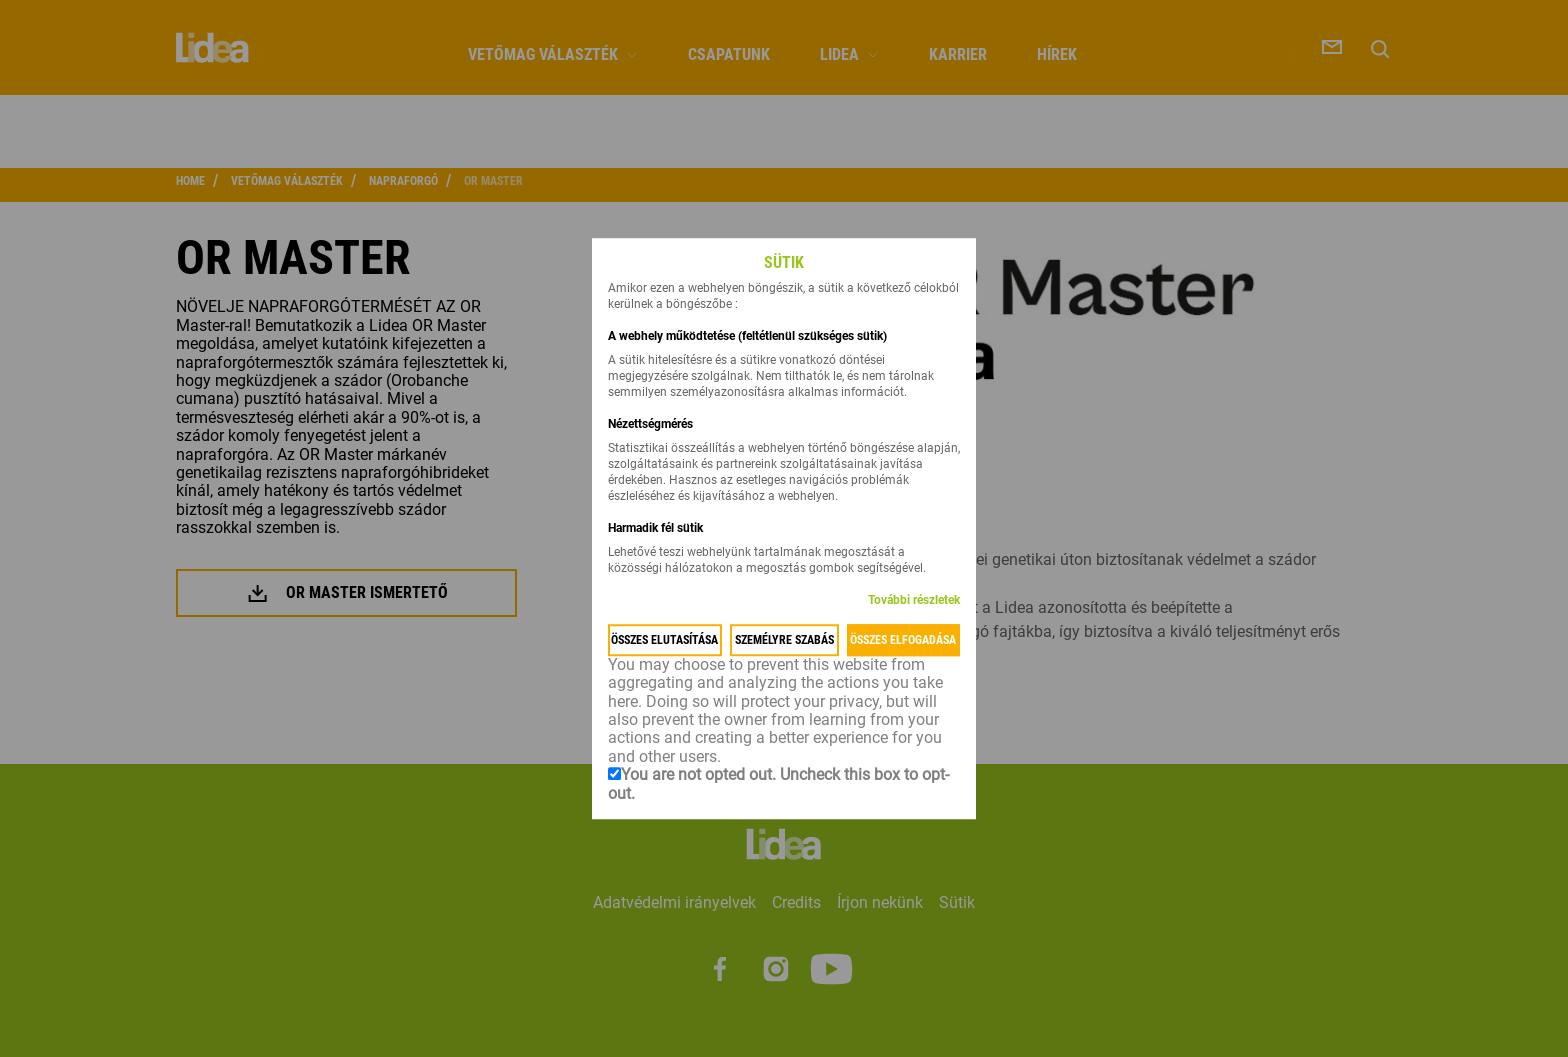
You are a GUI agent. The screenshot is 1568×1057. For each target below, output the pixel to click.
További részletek (914, 600)
